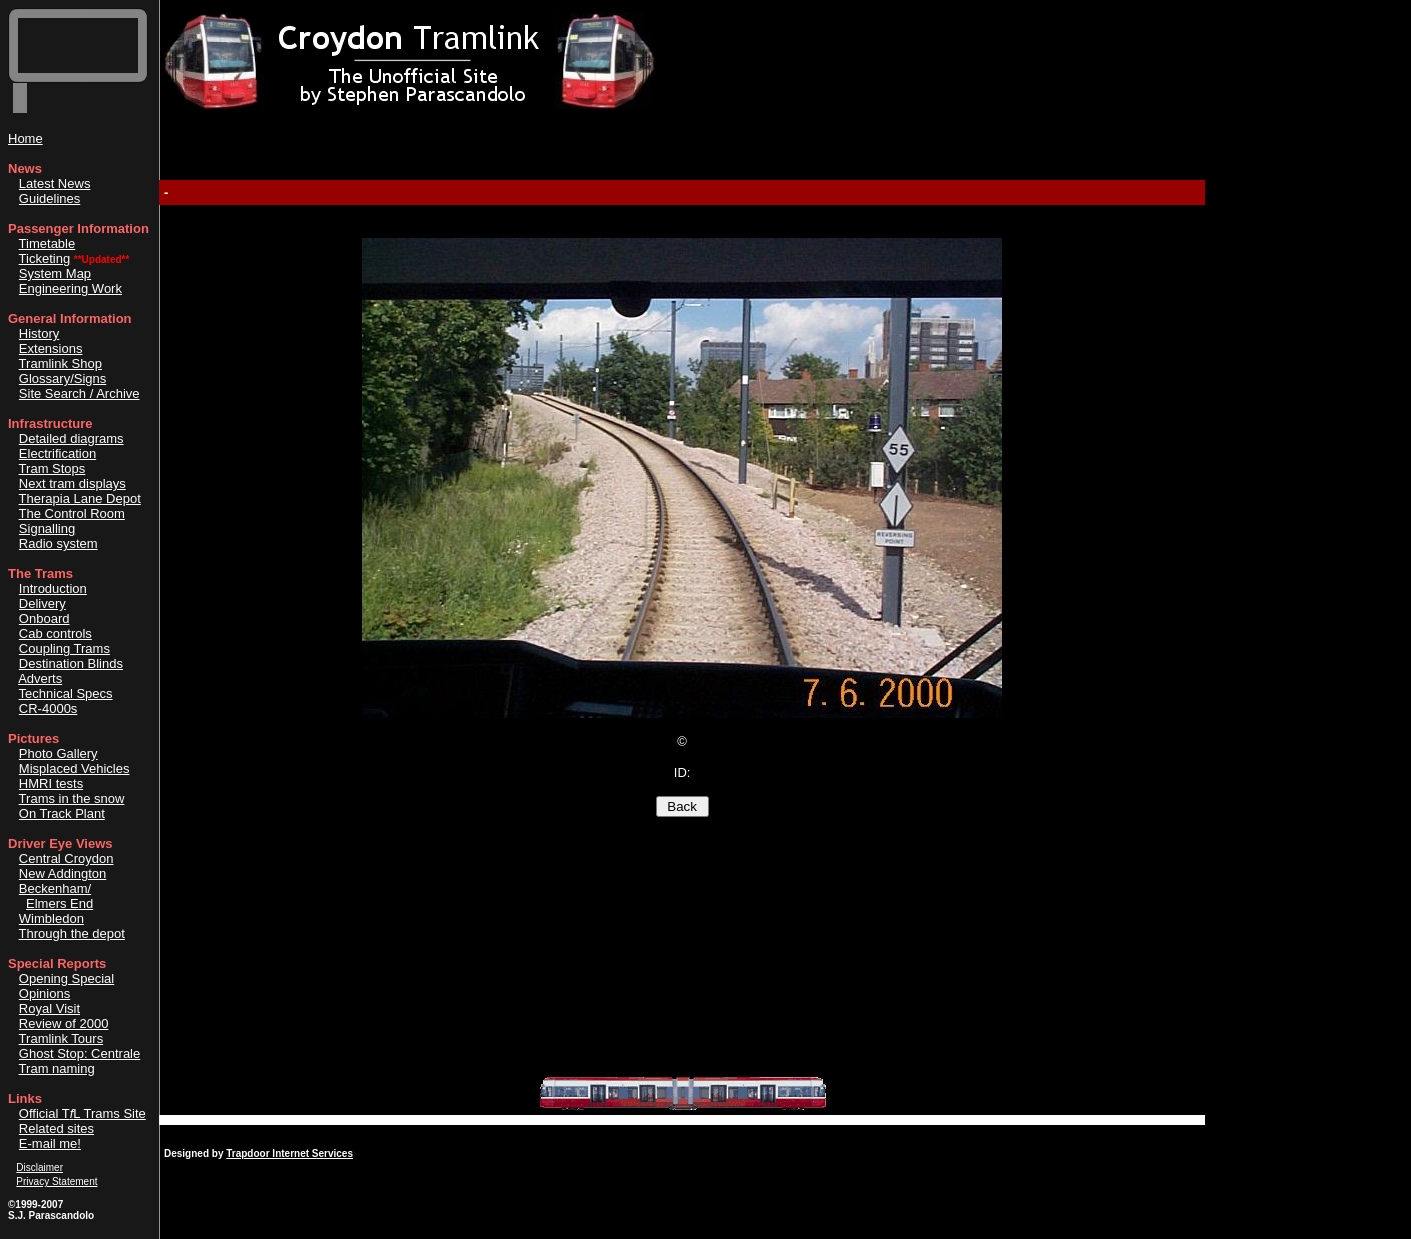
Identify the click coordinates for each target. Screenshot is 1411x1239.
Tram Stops (52, 468)
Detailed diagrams (71, 438)
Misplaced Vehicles (74, 768)
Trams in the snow (72, 798)
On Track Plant (62, 813)
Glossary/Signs (62, 378)
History (39, 333)
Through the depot (72, 933)
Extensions (51, 348)
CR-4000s (48, 708)
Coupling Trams (64, 648)
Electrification (57, 453)
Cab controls (55, 633)
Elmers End (59, 903)
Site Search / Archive (79, 393)
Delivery (42, 603)
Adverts (40, 678)
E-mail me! (50, 1143)
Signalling (47, 528)
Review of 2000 (64, 1023)
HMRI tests (51, 783)
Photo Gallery (58, 753)
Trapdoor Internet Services (289, 1153)
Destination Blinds (71, 663)
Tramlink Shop (60, 363)
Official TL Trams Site (82, 1113)
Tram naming (57, 1068)
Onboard (44, 618)
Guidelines (49, 198)
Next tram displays (72, 483)
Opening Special (66, 978)
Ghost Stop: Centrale (79, 1053)
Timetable (47, 243)
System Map (55, 273)
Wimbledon (51, 918)
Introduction (53, 588)
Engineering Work (70, 288)
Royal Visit (49, 1008)
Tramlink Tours (61, 1038)
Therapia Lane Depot (80, 498)
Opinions (44, 993)
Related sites (56, 1128)
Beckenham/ (55, 888)
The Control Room (72, 513)
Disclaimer (39, 1167)
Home (25, 138)
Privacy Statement (56, 1181)
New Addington (62, 873)
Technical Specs (66, 693)
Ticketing (45, 258)
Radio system (58, 543)
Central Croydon (66, 858)
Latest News (55, 183)
